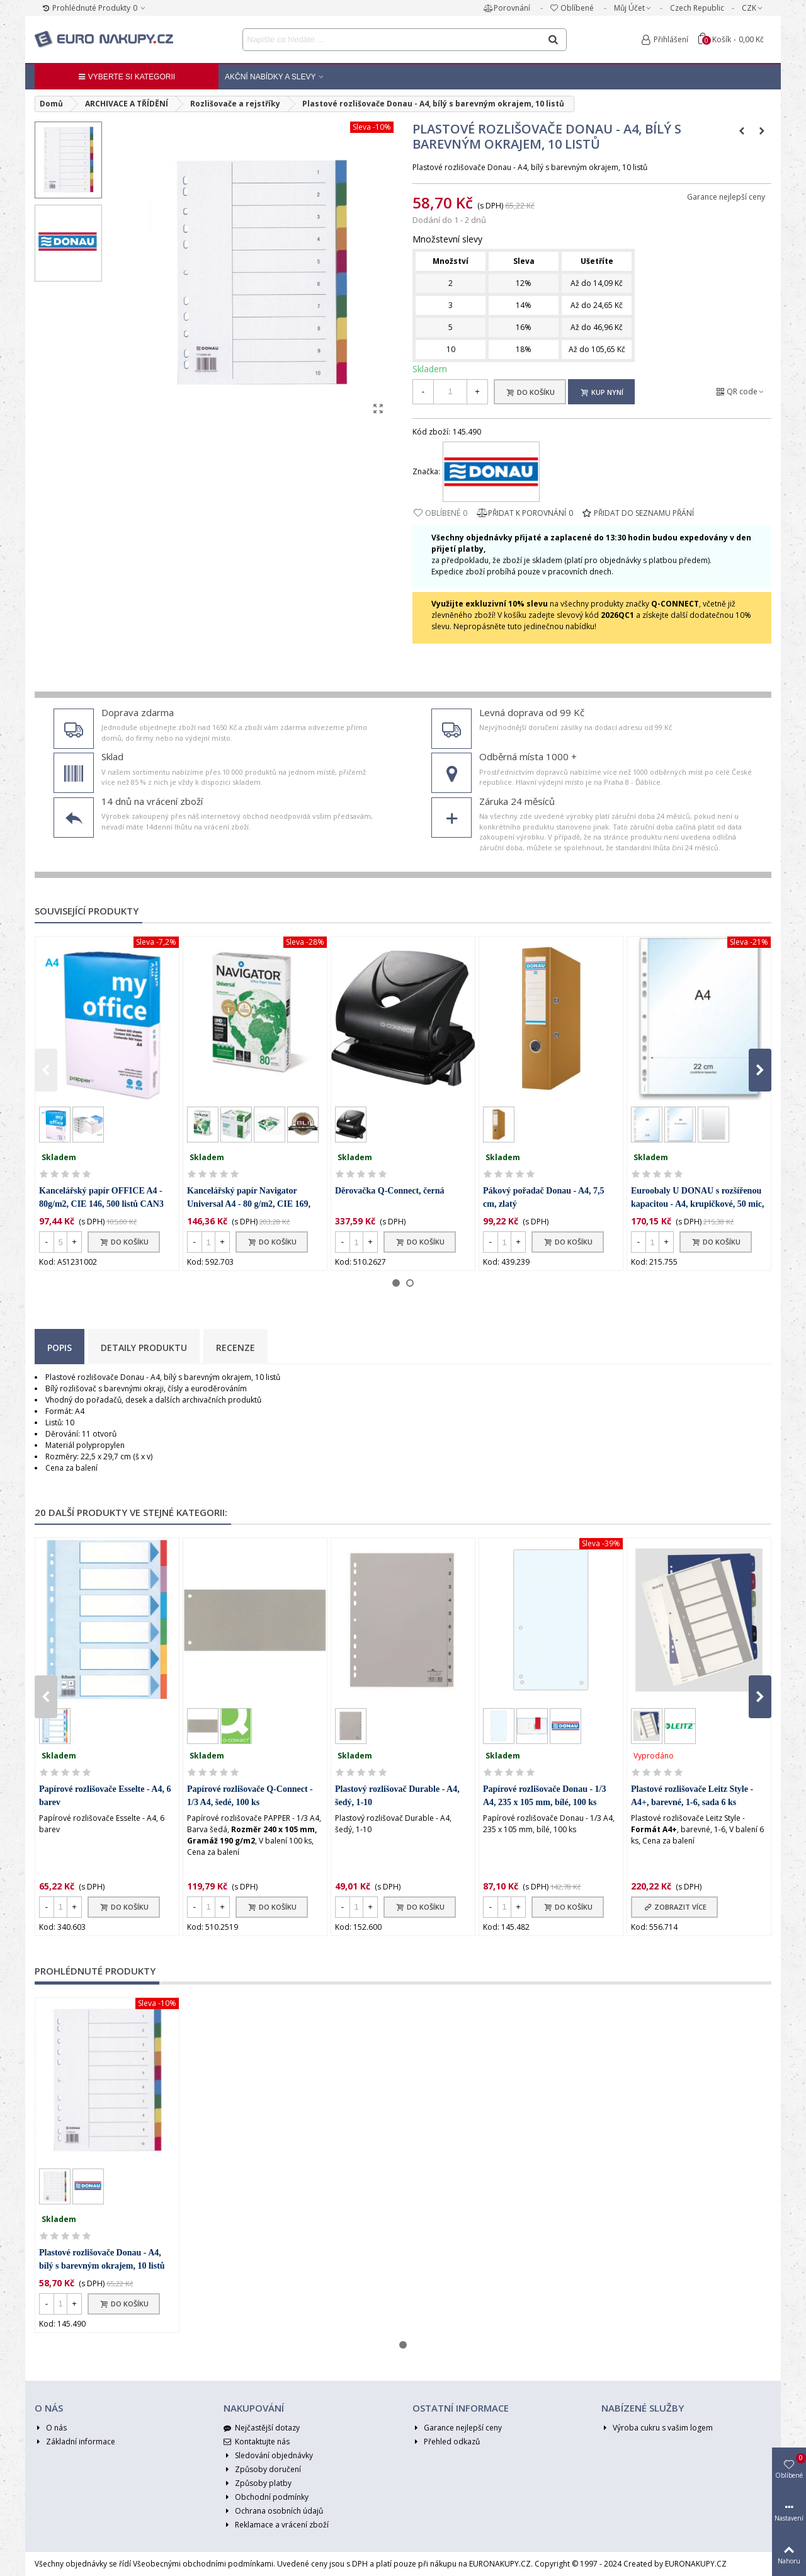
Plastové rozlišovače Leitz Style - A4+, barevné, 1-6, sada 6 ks (692, 1795)
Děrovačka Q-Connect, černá (390, 1190)
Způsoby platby (258, 2483)
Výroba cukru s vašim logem (657, 2428)
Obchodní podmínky (266, 2497)
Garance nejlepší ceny (726, 196)
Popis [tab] (59, 1348)
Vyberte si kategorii (126, 76)
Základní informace (75, 2442)
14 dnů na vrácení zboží (152, 801)
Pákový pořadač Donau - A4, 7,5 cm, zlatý (543, 1197)
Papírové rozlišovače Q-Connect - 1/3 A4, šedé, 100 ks (250, 1795)
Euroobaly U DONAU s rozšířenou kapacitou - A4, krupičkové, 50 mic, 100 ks (697, 1204)
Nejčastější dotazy (262, 2428)
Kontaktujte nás (257, 2442)
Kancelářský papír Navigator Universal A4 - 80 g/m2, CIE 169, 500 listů (248, 1204)
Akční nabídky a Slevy (270, 76)
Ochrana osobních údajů (273, 2511)
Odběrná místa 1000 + (528, 756)
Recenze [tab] (235, 1348)
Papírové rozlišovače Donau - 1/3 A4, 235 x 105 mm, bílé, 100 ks (544, 1795)
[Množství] (450, 391)
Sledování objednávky (268, 2455)
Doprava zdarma (137, 712)
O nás (51, 2428)
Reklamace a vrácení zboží (276, 2525)
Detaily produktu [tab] (144, 1348)
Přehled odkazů (446, 2442)
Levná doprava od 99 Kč (531, 712)
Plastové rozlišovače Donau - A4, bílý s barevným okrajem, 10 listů (102, 2259)
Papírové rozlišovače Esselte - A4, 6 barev (105, 1795)
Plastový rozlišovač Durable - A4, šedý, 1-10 (397, 1795)
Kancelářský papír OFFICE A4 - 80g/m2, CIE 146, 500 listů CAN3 (101, 1197)
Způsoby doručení (262, 2469)
